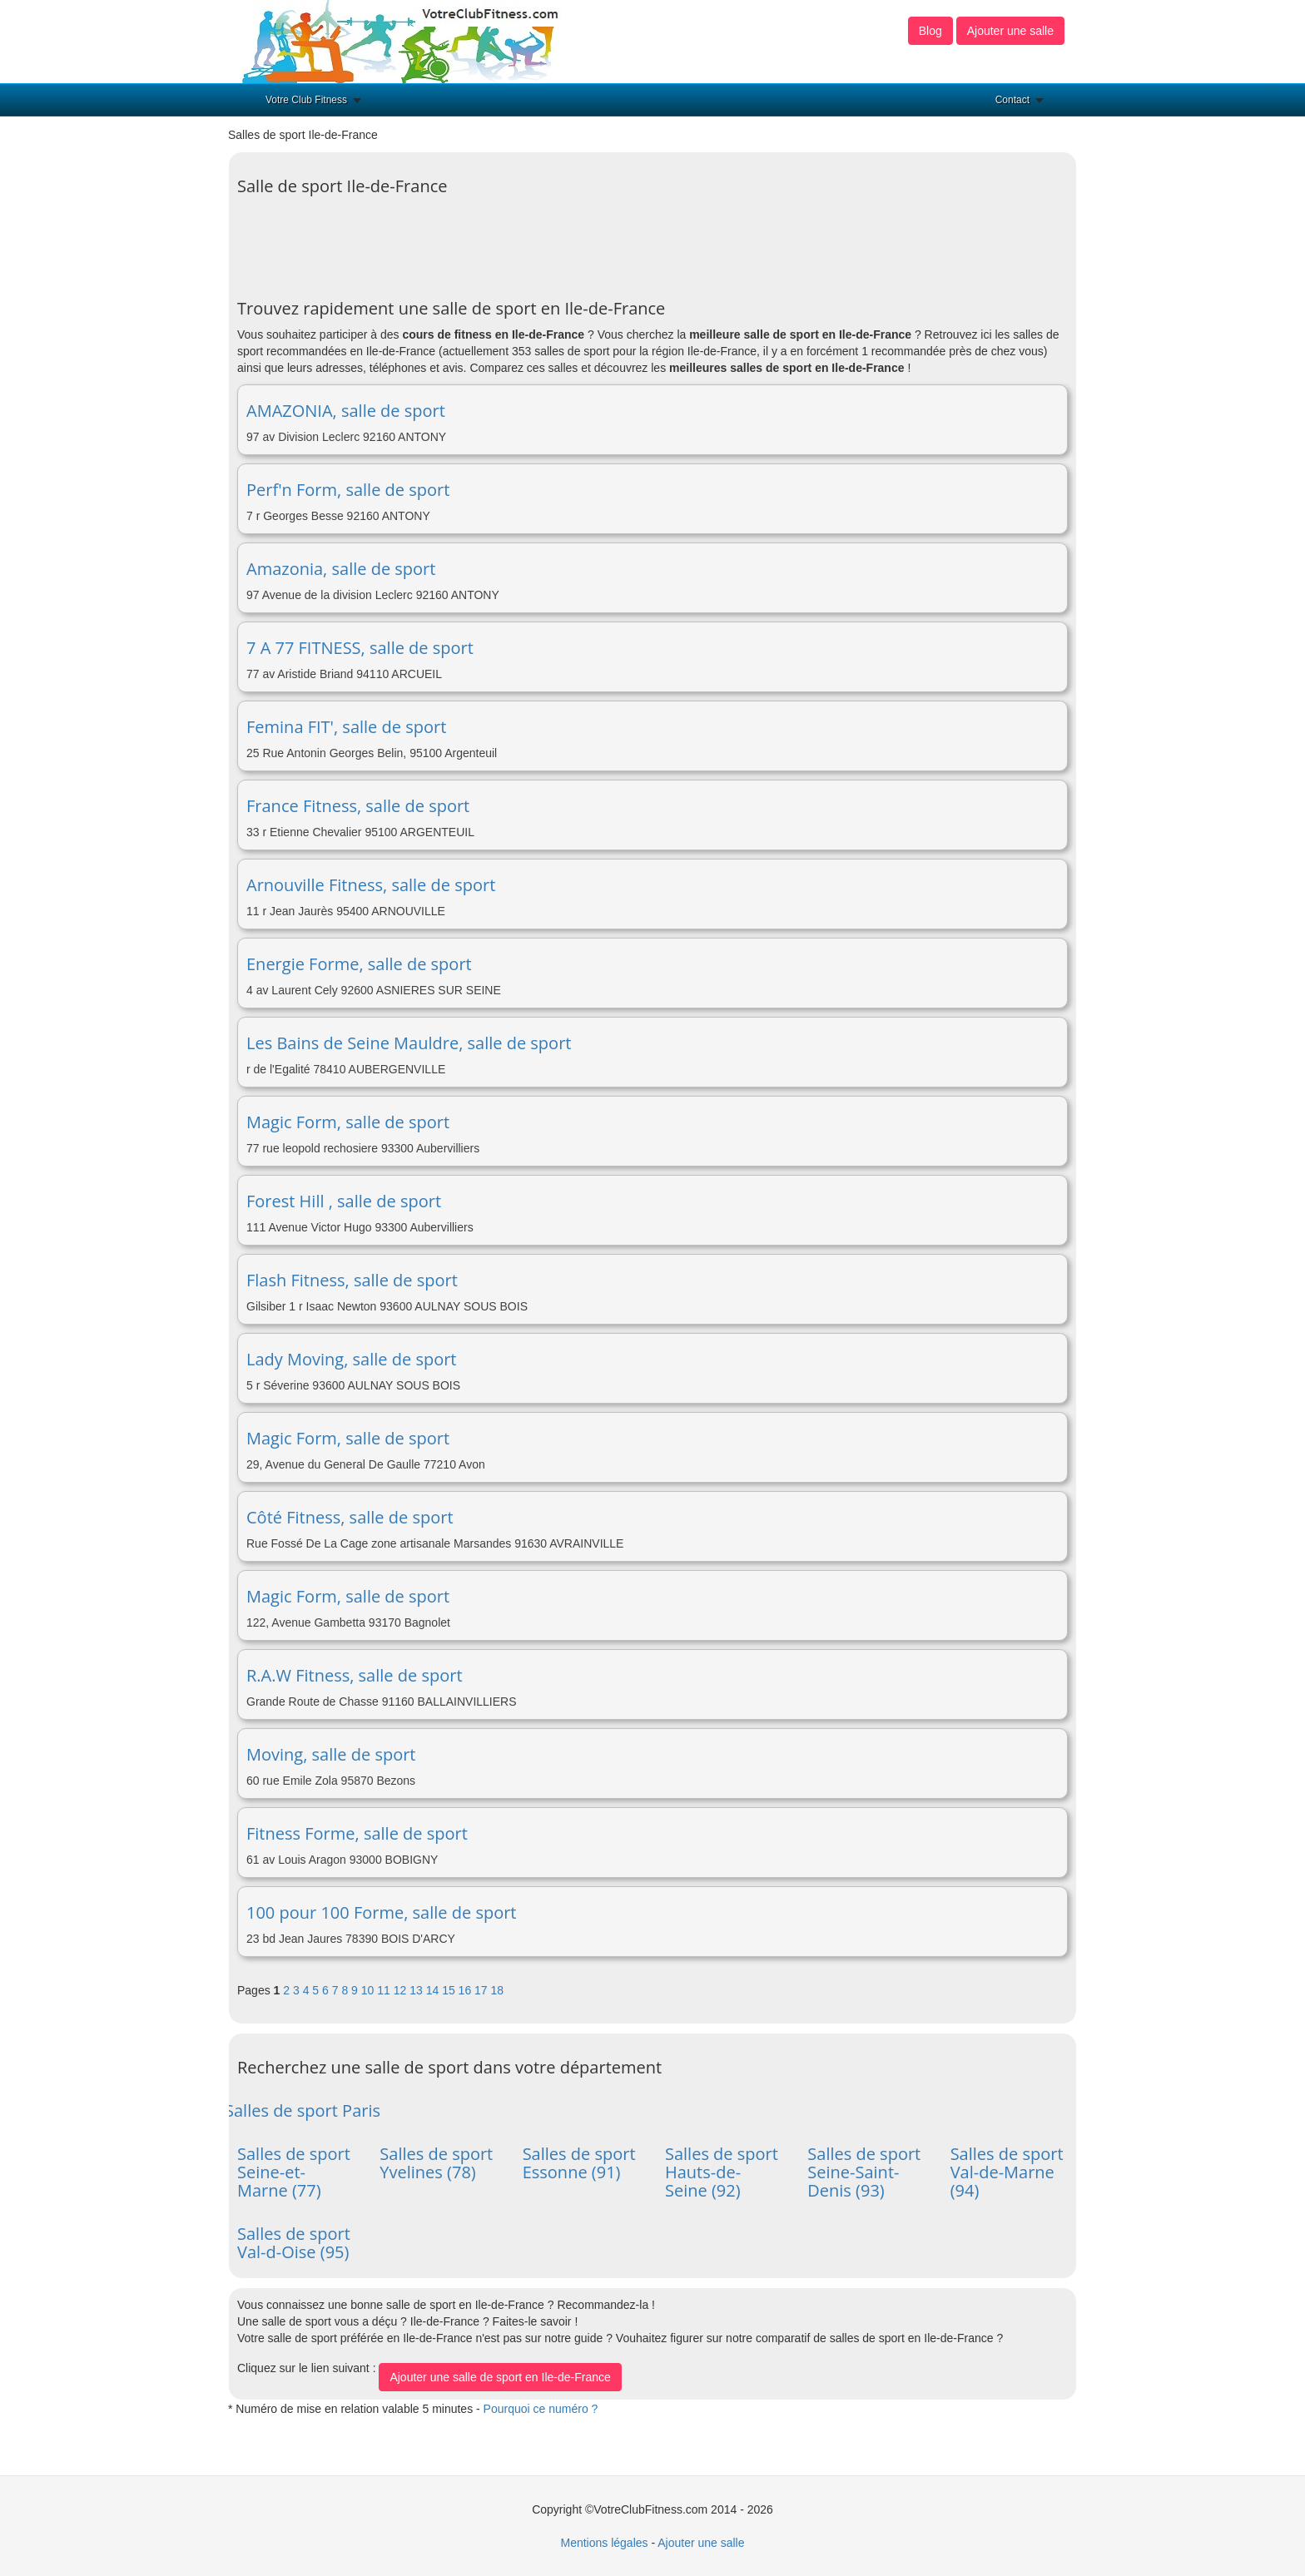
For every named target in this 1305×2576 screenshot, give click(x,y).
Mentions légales (604, 2542)
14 (434, 1990)
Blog (930, 30)
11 (385, 1990)
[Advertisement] (540, 241)
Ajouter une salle (1010, 30)
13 (417, 1990)
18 (497, 1990)
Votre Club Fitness (306, 100)
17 (482, 1990)
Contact (1012, 100)
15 (450, 1990)
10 (369, 1990)
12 (401, 1990)
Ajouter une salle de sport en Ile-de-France (500, 2377)
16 (466, 1990)
